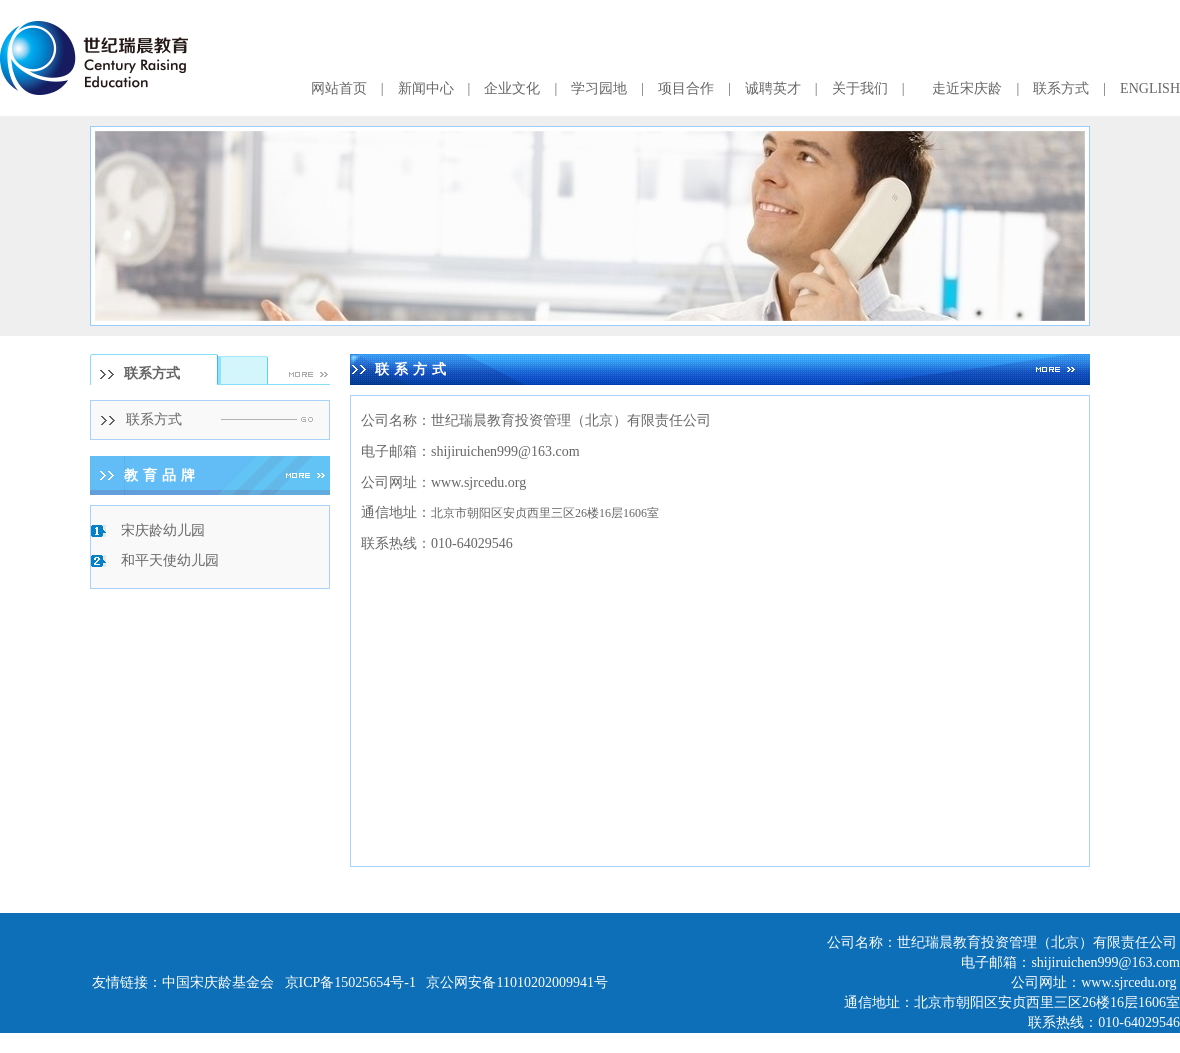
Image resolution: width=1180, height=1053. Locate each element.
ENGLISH (1150, 88)
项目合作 (686, 88)
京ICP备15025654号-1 (350, 982)
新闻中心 (426, 88)
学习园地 (599, 88)
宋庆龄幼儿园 (163, 530)
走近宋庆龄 (967, 88)
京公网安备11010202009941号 (516, 982)
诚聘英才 (773, 88)
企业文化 (512, 88)
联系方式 (1061, 88)
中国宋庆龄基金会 (218, 982)
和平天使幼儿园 (170, 560)
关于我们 (860, 88)
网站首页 (339, 88)
